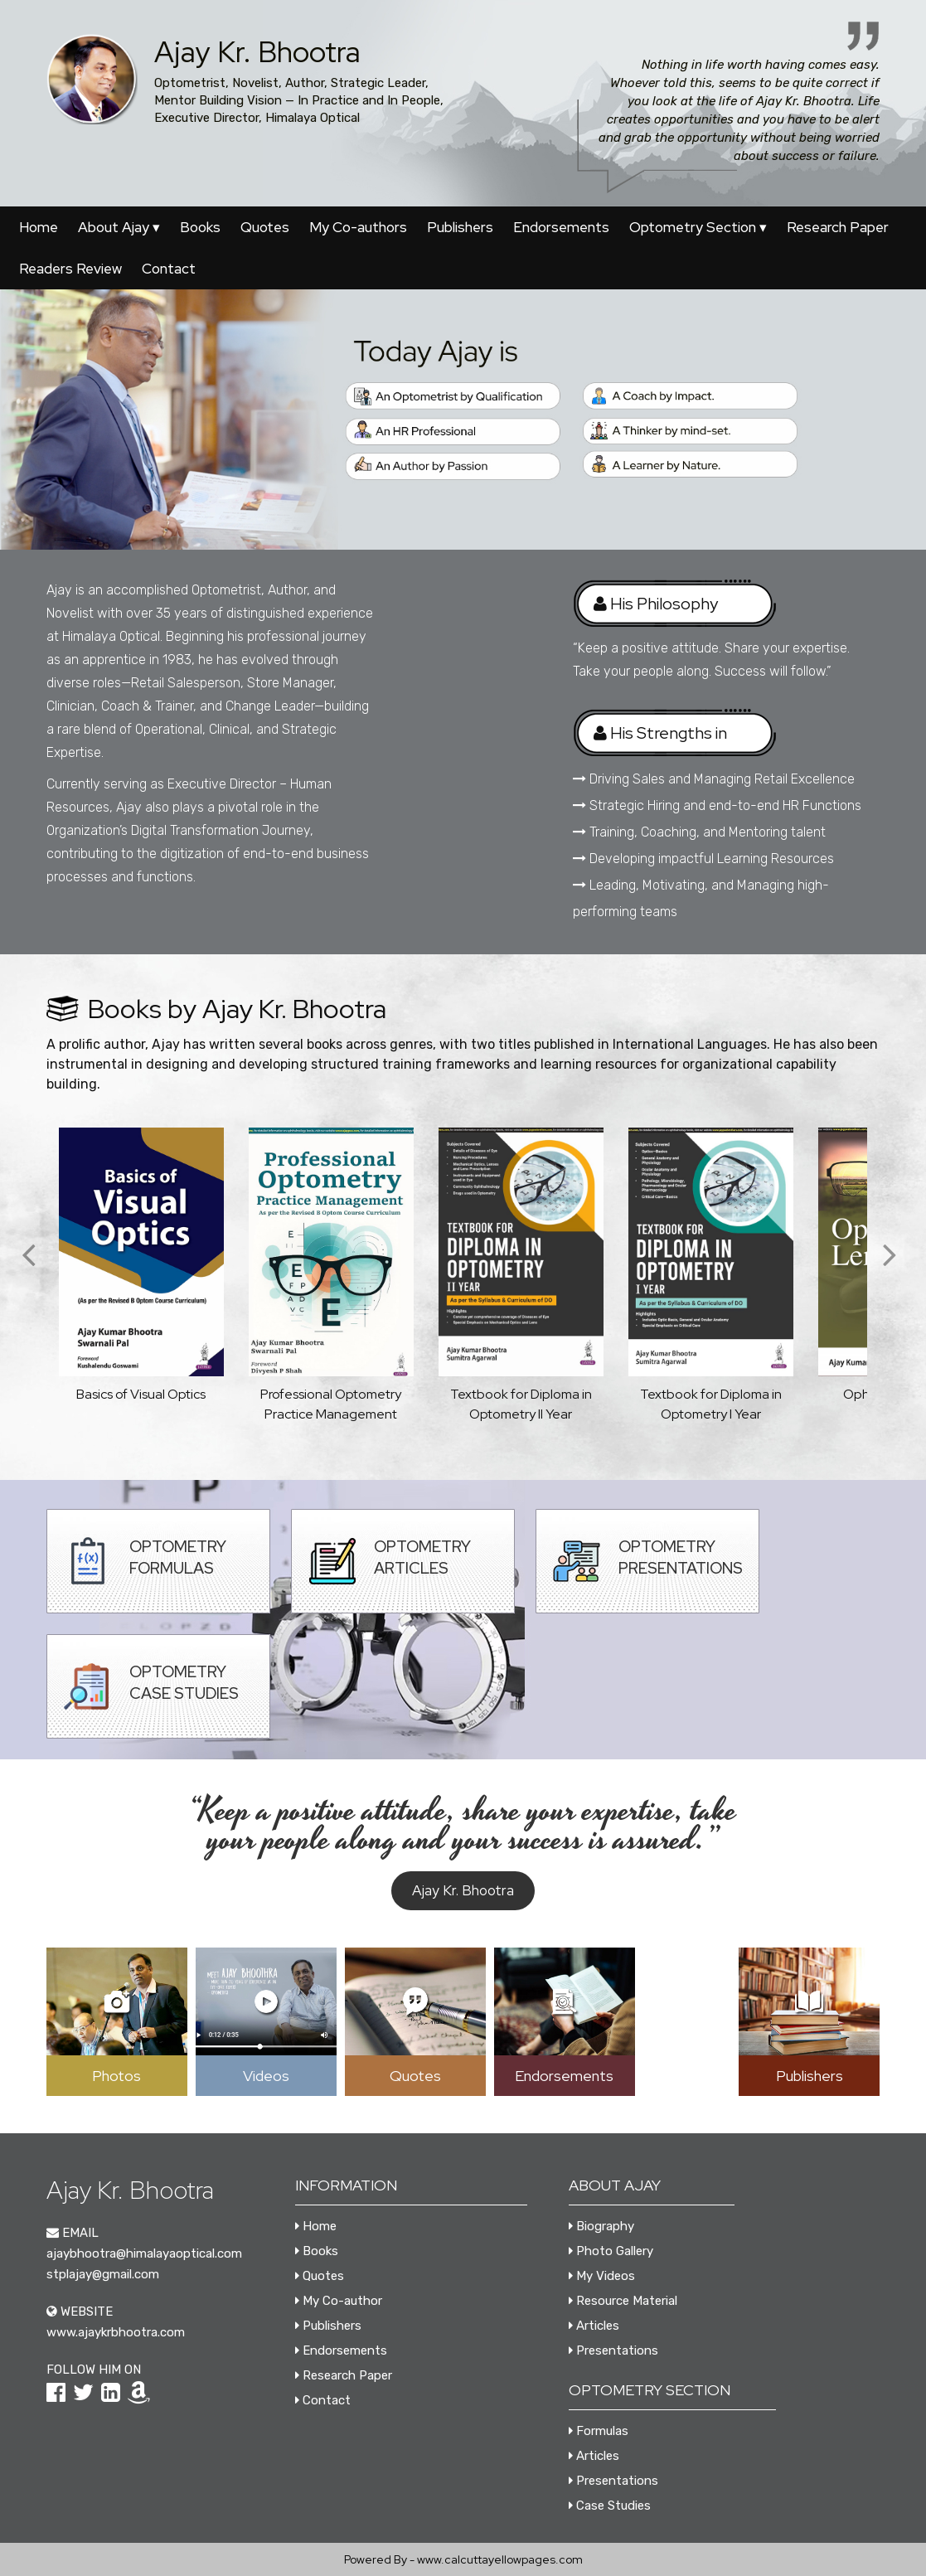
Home (38, 227)
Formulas (598, 2430)
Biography (601, 2226)
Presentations (613, 2350)
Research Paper (838, 227)
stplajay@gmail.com (102, 2274)
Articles (594, 2325)
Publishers (460, 227)
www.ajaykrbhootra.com (115, 2332)
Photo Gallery (611, 2251)
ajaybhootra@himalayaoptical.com (144, 2253)
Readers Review (70, 269)
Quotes (264, 227)
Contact (169, 269)
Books (200, 227)
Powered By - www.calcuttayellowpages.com (463, 2559)
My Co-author (338, 2300)
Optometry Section (698, 227)
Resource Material (623, 2300)
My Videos (602, 2275)
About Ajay (119, 227)
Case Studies (610, 2505)
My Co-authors (358, 227)
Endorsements (561, 227)
